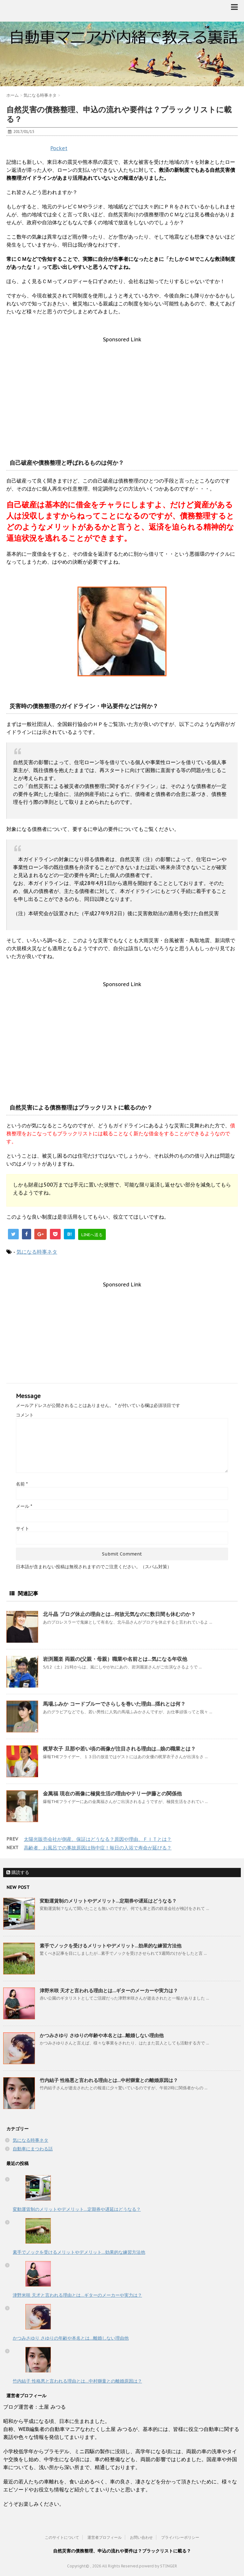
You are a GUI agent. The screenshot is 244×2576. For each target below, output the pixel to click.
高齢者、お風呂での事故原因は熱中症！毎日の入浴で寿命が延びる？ (98, 1848)
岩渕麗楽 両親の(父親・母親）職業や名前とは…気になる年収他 (115, 1659)
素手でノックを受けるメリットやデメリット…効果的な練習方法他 (110, 1946)
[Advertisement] (122, 387)
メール (24, 1506)
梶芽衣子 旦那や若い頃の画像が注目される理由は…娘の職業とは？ (119, 1748)
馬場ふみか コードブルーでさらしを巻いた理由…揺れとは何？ (114, 1704)
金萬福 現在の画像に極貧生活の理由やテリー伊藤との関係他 (112, 1793)
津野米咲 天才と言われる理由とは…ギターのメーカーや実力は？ (109, 1991)
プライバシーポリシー (180, 2537)
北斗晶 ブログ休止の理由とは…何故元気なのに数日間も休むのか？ (119, 1614)
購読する (17, 1872)
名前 (22, 1484)
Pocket (59, 148)
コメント (25, 1415)
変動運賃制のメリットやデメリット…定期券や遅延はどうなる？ (108, 1901)
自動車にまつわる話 (33, 2149)
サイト (22, 1528)
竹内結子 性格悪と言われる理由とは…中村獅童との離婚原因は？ (109, 2080)
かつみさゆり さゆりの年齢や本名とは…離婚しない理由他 (102, 2035)
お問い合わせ (141, 2537)
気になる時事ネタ (37, 1252)
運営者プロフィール (104, 2537)
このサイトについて (62, 2537)
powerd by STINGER (158, 2565)
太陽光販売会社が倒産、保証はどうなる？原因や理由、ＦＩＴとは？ (98, 1839)
